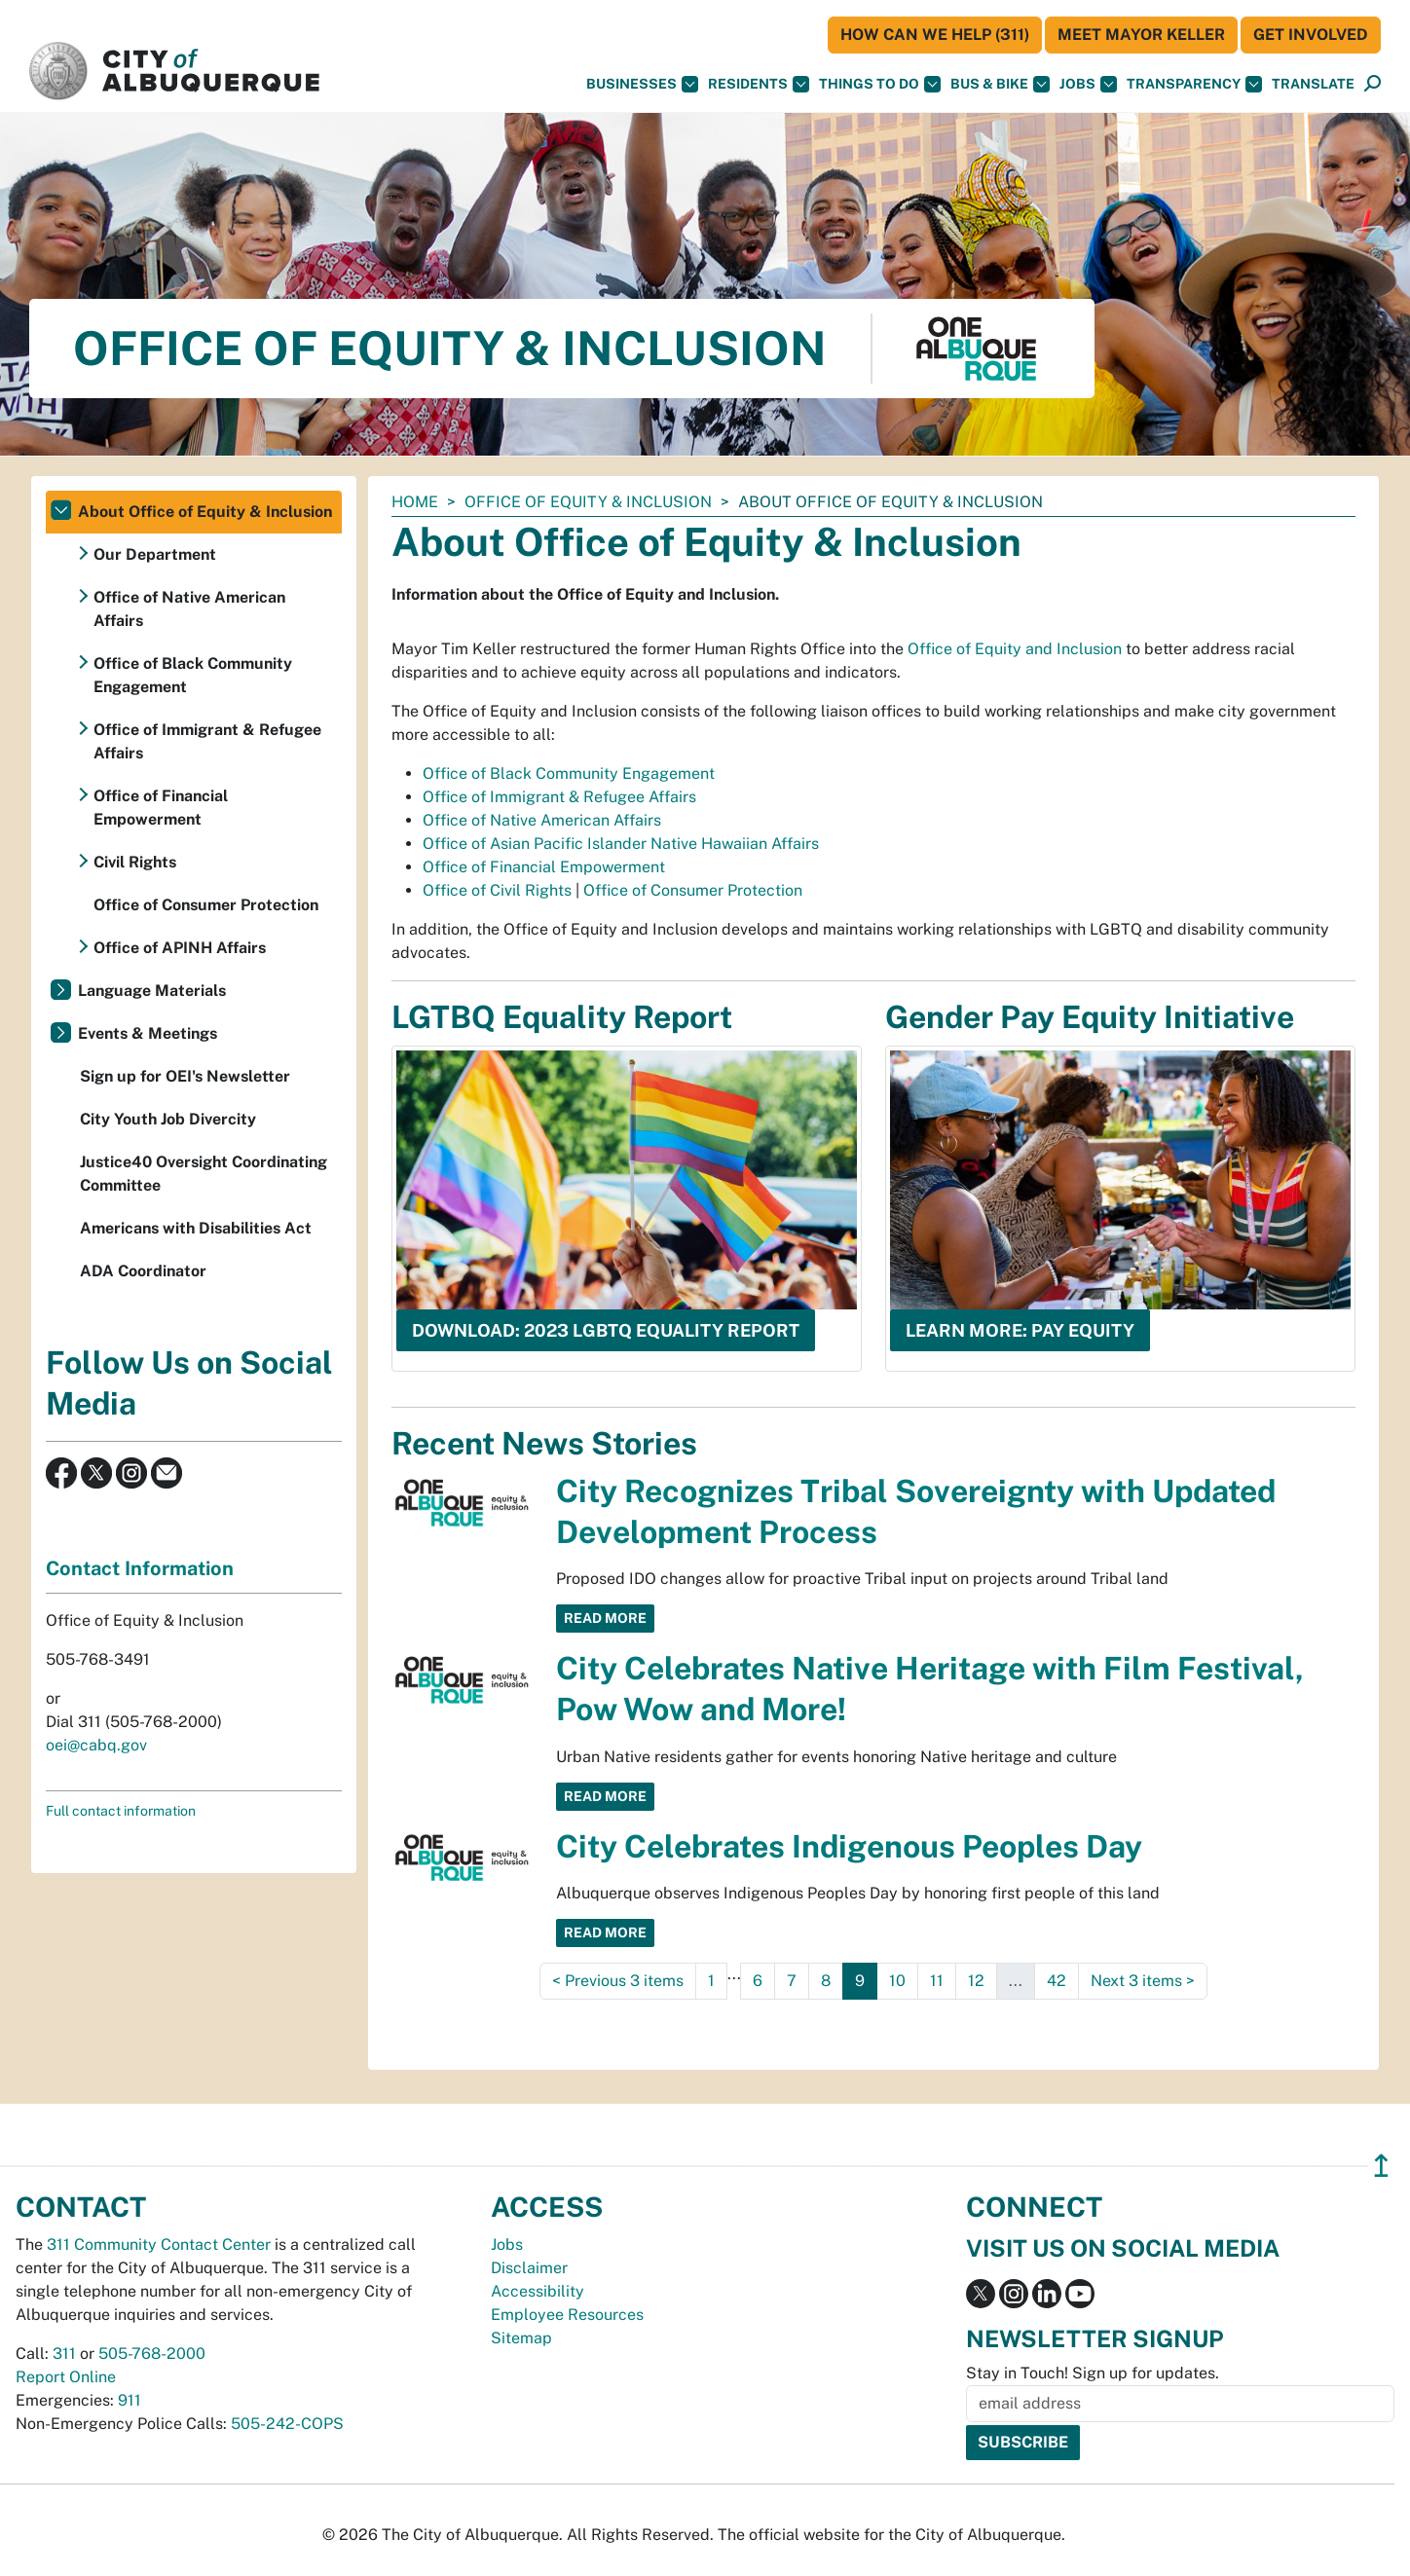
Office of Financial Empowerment (544, 867)
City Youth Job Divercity (168, 1119)
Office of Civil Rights (497, 890)
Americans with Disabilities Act (196, 1228)
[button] (1313, 84)
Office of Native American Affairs (542, 820)
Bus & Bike (1000, 84)
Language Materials (152, 990)
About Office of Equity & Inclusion (205, 511)
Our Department (154, 554)
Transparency (1194, 84)
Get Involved (1310, 34)
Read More (605, 1618)
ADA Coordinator (143, 1271)
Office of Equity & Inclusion (588, 502)
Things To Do (880, 84)
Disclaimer (529, 2268)
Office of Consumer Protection (692, 890)
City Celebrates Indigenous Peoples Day (849, 1846)
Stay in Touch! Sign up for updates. (1092, 2373)
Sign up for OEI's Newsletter (185, 1076)
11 (937, 1980)
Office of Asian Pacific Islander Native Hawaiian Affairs (621, 843)
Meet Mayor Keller (1141, 34)
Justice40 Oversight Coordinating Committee (203, 1174)
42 (1056, 1980)
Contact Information (140, 1568)
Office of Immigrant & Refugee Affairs (559, 797)
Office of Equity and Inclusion (1015, 649)
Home (414, 502)
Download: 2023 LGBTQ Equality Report (605, 1330)
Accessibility (537, 2291)
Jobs (1088, 84)
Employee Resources (567, 2314)
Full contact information (121, 1811)
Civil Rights (134, 862)
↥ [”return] (1381, 2166)
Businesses (642, 84)
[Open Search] (1372, 84)
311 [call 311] (64, 2353)
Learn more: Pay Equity (1020, 1330)
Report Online (66, 2377)
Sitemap (521, 2338)
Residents (758, 84)
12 (976, 1980)
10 (897, 1980)
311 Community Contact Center (159, 2244)
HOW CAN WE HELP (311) (934, 34)
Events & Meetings (147, 1033)
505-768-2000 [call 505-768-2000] (151, 2353)
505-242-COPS (287, 2423)
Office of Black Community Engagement (569, 773)
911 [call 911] (129, 2400)
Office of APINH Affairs (179, 947)
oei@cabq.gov (96, 1745)
